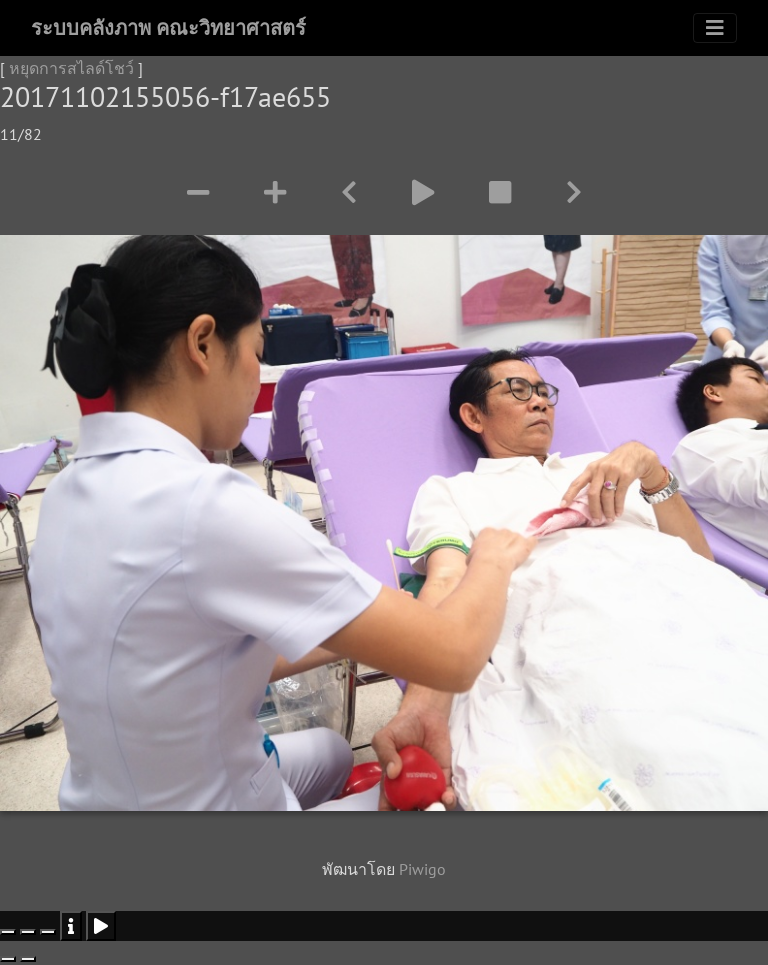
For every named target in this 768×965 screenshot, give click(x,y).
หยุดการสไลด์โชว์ (71, 68)
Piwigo (422, 869)
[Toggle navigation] (715, 28)
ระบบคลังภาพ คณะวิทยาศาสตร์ (168, 28)
